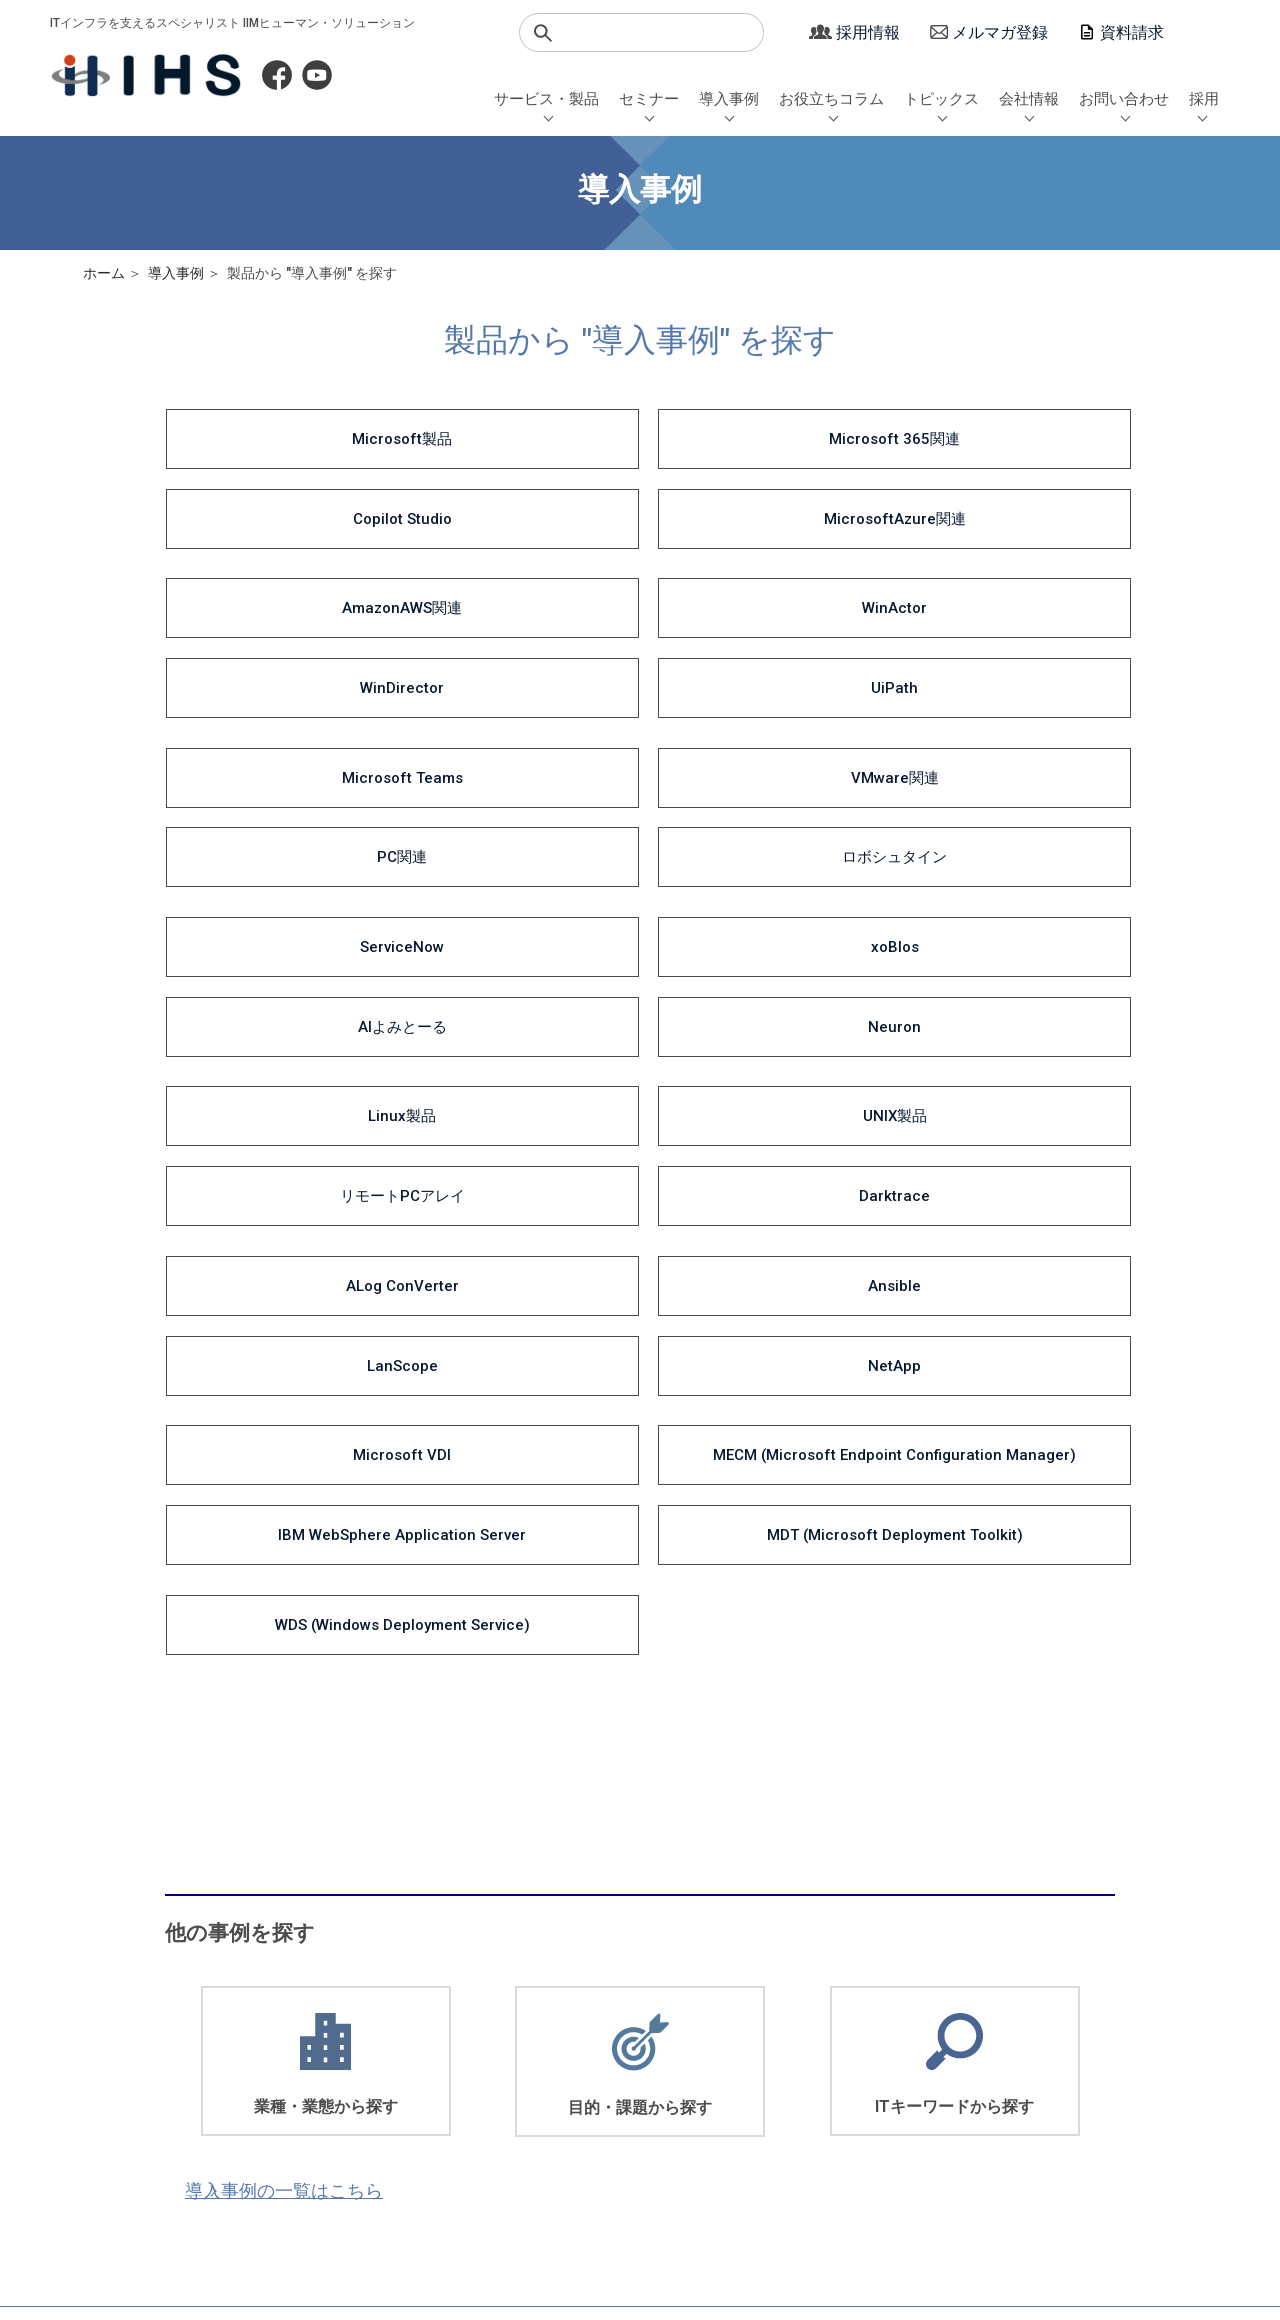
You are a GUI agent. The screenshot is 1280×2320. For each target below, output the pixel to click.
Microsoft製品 (273, 440)
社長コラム (644, 2089)
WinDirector (761, 512)
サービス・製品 (546, 99)
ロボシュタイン (1004, 584)
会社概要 (947, 2047)
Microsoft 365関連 (516, 440)
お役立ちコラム (831, 99)
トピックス (941, 99)
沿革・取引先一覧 (973, 2089)
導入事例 (729, 99)
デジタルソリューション (219, 2047)
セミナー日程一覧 (387, 2026)
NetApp (1004, 800)
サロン (811, 2109)
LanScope (760, 800)
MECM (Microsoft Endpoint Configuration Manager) (516, 884)
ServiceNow (273, 656)
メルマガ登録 (1000, 32)
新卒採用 (1072, 2026)
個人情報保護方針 (225, 2209)
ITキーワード (551, 2068)
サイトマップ (764, 2209)
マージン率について (418, 2209)
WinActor (516, 512)
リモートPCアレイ (760, 728)
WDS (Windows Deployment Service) (272, 980)
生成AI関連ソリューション (226, 2068)
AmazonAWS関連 (273, 512)
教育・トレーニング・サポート (239, 2109)
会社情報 (1029, 99)
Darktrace (1004, 728)
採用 (1204, 99)
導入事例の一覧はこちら (324, 1540)
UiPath (1004, 512)
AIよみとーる (760, 656)
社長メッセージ (966, 2026)
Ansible (516, 800)
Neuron (1004, 656)
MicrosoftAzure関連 (1005, 440)
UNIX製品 (517, 728)
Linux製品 (273, 728)
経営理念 (947, 2068)
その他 (811, 2130)
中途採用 (1072, 2047)
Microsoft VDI (273, 872)
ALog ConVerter (272, 800)
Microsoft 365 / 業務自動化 (691, 2026)
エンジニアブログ (664, 2068)
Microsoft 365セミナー (402, 2109)
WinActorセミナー (388, 2089)
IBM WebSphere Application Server (761, 884)
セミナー (649, 99)
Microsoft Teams (272, 584)
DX (620, 2047)
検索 (543, 33)
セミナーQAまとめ (389, 2068)
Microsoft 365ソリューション (235, 2089)
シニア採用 (1078, 2068)
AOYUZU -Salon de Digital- (413, 2047)
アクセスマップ (966, 2109)
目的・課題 (545, 2047)
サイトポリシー (603, 2209)
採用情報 (868, 32)
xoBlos (517, 656)
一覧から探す (552, 2109)
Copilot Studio (760, 440)
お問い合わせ (1124, 99)
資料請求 (1132, 32)
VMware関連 (517, 584)
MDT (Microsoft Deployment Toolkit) (1004, 884)
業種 (526, 2026)
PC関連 (761, 584)
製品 (526, 2089)
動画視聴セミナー (387, 2130)
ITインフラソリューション (225, 2026)
